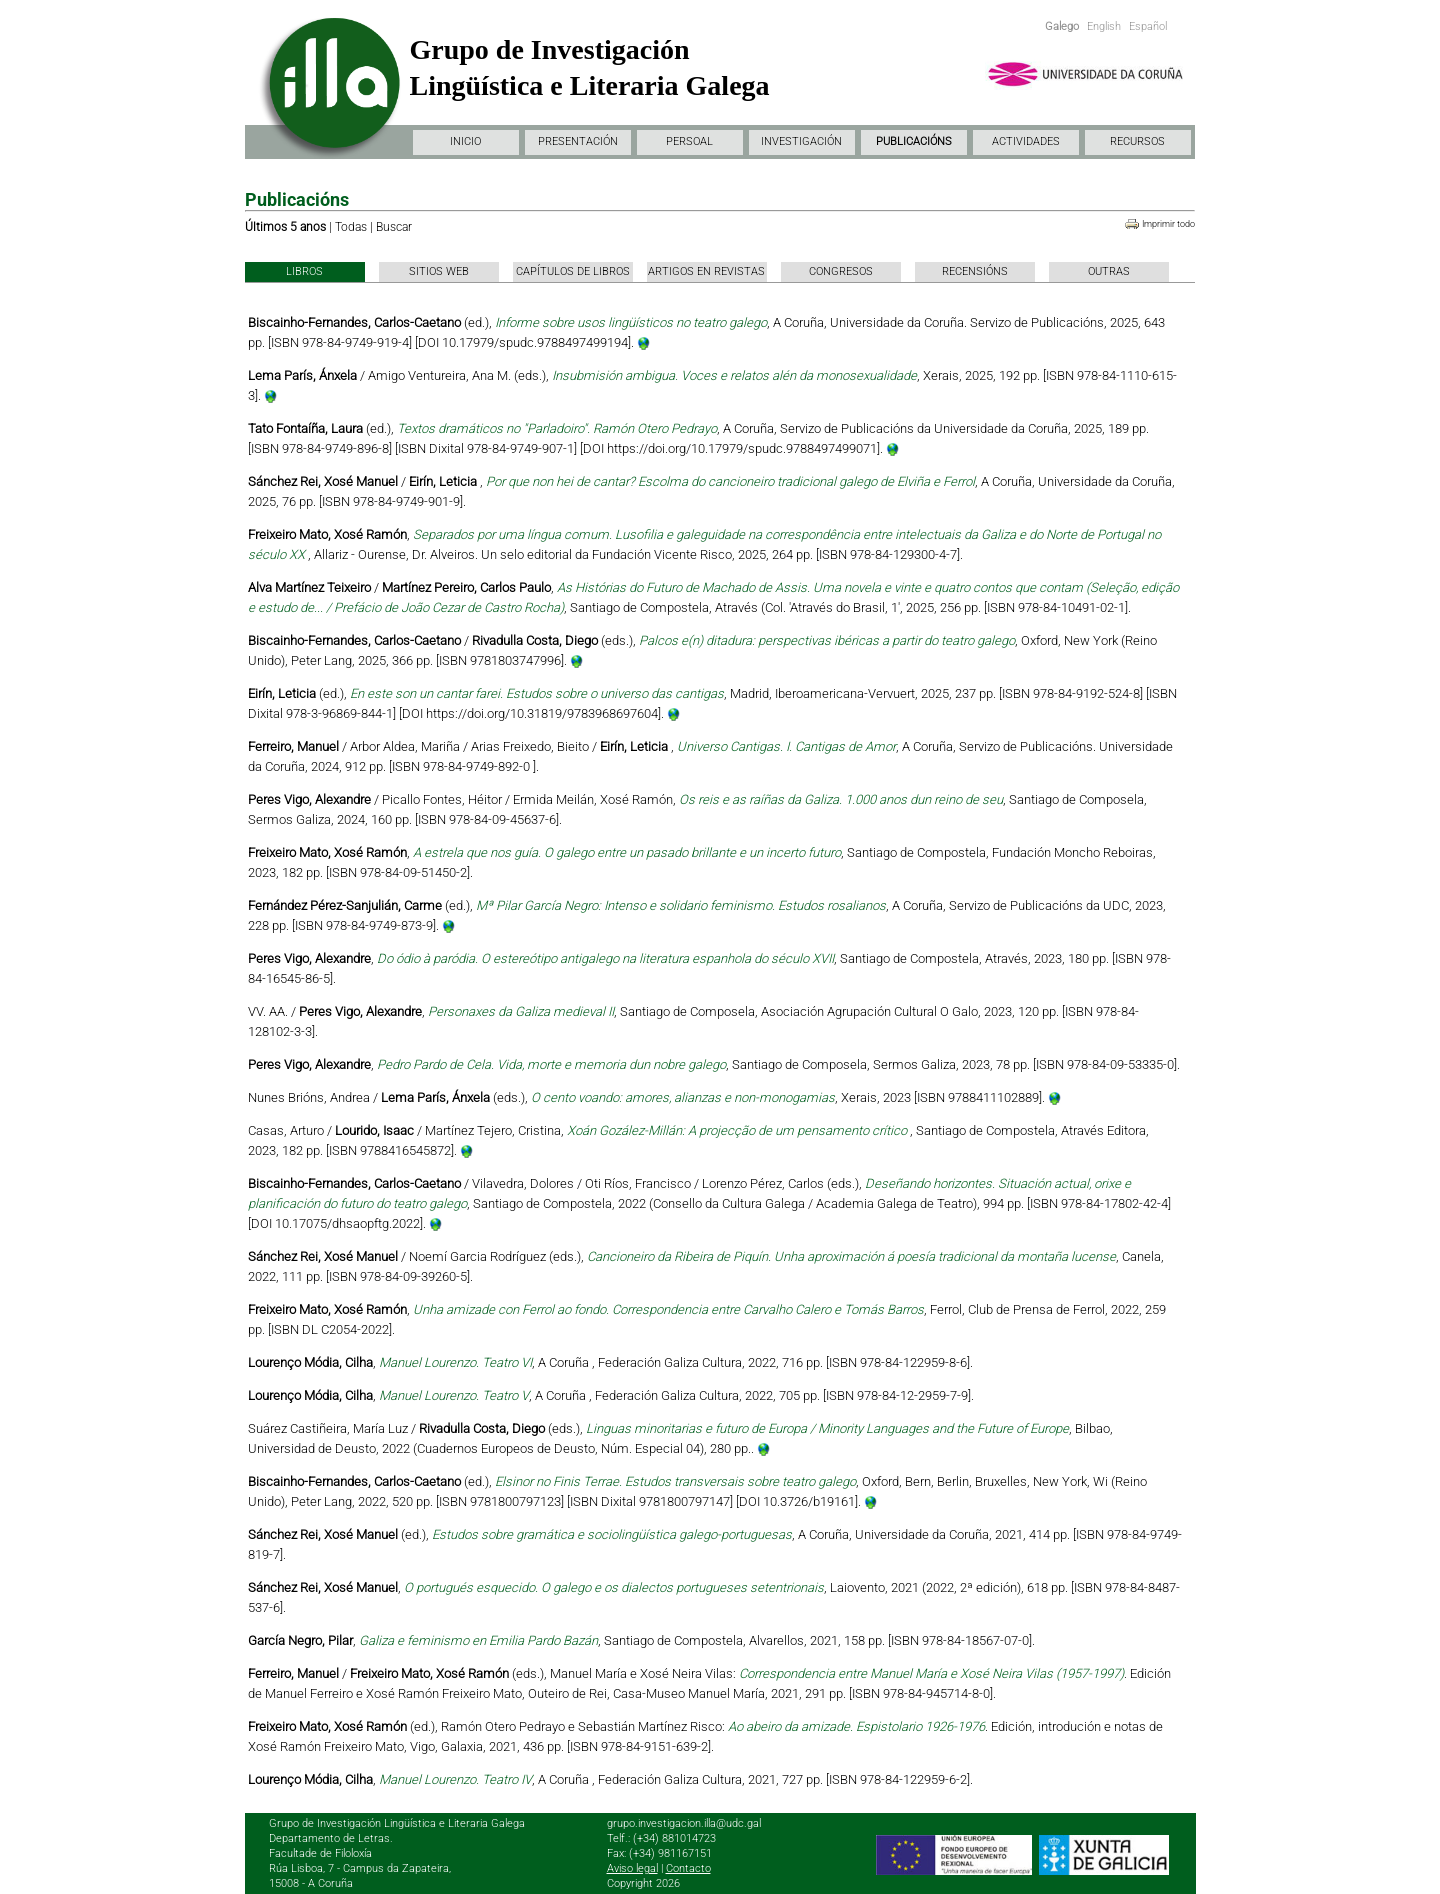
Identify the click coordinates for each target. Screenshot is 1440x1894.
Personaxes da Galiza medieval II (521, 1011)
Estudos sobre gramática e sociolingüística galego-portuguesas (612, 1534)
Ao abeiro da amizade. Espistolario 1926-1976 (856, 1726)
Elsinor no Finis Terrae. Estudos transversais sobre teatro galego (675, 1481)
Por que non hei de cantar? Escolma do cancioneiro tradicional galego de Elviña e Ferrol (730, 481)
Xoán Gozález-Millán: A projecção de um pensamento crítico (738, 1130)
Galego (1062, 26)
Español (1148, 26)
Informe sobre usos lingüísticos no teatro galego (631, 322)
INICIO (465, 141)
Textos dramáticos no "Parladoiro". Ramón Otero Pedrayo (557, 428)
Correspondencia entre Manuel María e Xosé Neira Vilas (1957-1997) (931, 1673)
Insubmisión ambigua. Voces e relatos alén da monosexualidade (734, 375)
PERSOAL (689, 141)
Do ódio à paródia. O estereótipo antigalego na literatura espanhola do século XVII (605, 958)
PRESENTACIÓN (578, 141)
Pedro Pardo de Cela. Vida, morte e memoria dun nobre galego (551, 1064)
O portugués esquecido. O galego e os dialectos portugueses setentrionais (614, 1587)
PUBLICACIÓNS (914, 141)
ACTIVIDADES (1026, 141)
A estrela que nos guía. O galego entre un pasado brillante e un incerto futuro (627, 852)
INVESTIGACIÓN (801, 141)
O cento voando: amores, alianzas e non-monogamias (683, 1097)
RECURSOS (1137, 141)
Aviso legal (632, 1868)
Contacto (688, 1868)
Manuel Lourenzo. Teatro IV (455, 1779)
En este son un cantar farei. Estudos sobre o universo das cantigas (537, 693)
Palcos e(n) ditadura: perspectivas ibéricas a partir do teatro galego (827, 640)
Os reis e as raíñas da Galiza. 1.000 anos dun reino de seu (841, 799)
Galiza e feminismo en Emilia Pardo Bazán (478, 1640)
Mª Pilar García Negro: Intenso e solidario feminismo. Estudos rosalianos (681, 905)
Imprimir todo (1168, 224)
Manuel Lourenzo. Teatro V (454, 1395)
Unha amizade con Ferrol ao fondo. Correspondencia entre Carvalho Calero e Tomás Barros (668, 1309)
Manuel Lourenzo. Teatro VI (455, 1362)
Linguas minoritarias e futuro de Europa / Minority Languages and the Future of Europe (827, 1428)
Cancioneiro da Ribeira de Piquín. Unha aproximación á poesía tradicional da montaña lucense (851, 1256)
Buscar (394, 227)
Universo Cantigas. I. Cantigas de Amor (786, 746)
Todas (351, 227)
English (1104, 26)
